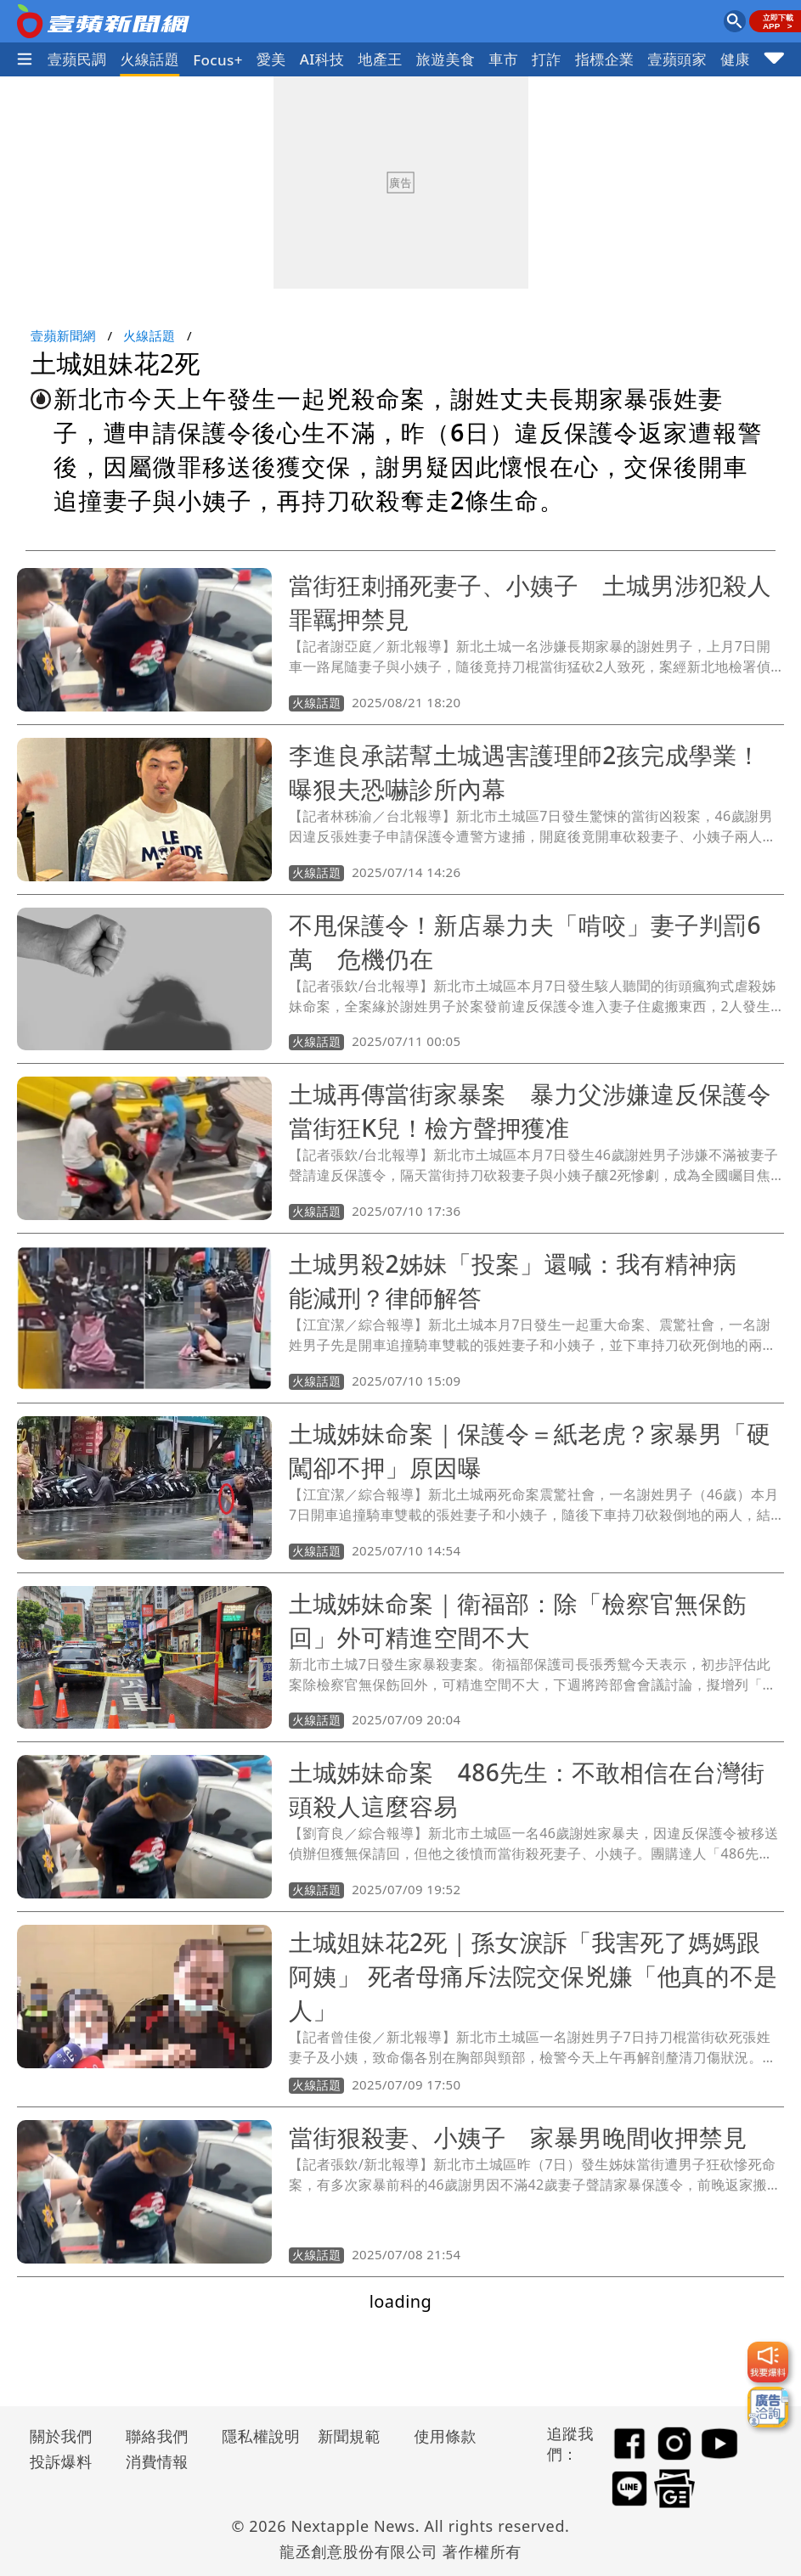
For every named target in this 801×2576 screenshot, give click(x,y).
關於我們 (61, 2436)
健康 (735, 59)
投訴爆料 (61, 2461)
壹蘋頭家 (678, 59)
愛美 (271, 59)
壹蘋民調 (77, 59)
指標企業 (605, 59)
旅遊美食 (446, 59)
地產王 (380, 59)
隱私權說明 (255, 2436)
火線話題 (150, 59)
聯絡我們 (157, 2436)
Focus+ (218, 60)
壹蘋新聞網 (63, 335)
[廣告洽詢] (767, 2407)
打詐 (546, 59)
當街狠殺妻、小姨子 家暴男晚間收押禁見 (518, 2137)
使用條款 (445, 2436)
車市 (503, 59)
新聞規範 (349, 2436)
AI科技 (322, 59)
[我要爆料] (767, 2362)
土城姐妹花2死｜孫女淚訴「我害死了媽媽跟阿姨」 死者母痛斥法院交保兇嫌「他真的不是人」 (533, 1976)
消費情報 (157, 2461)
